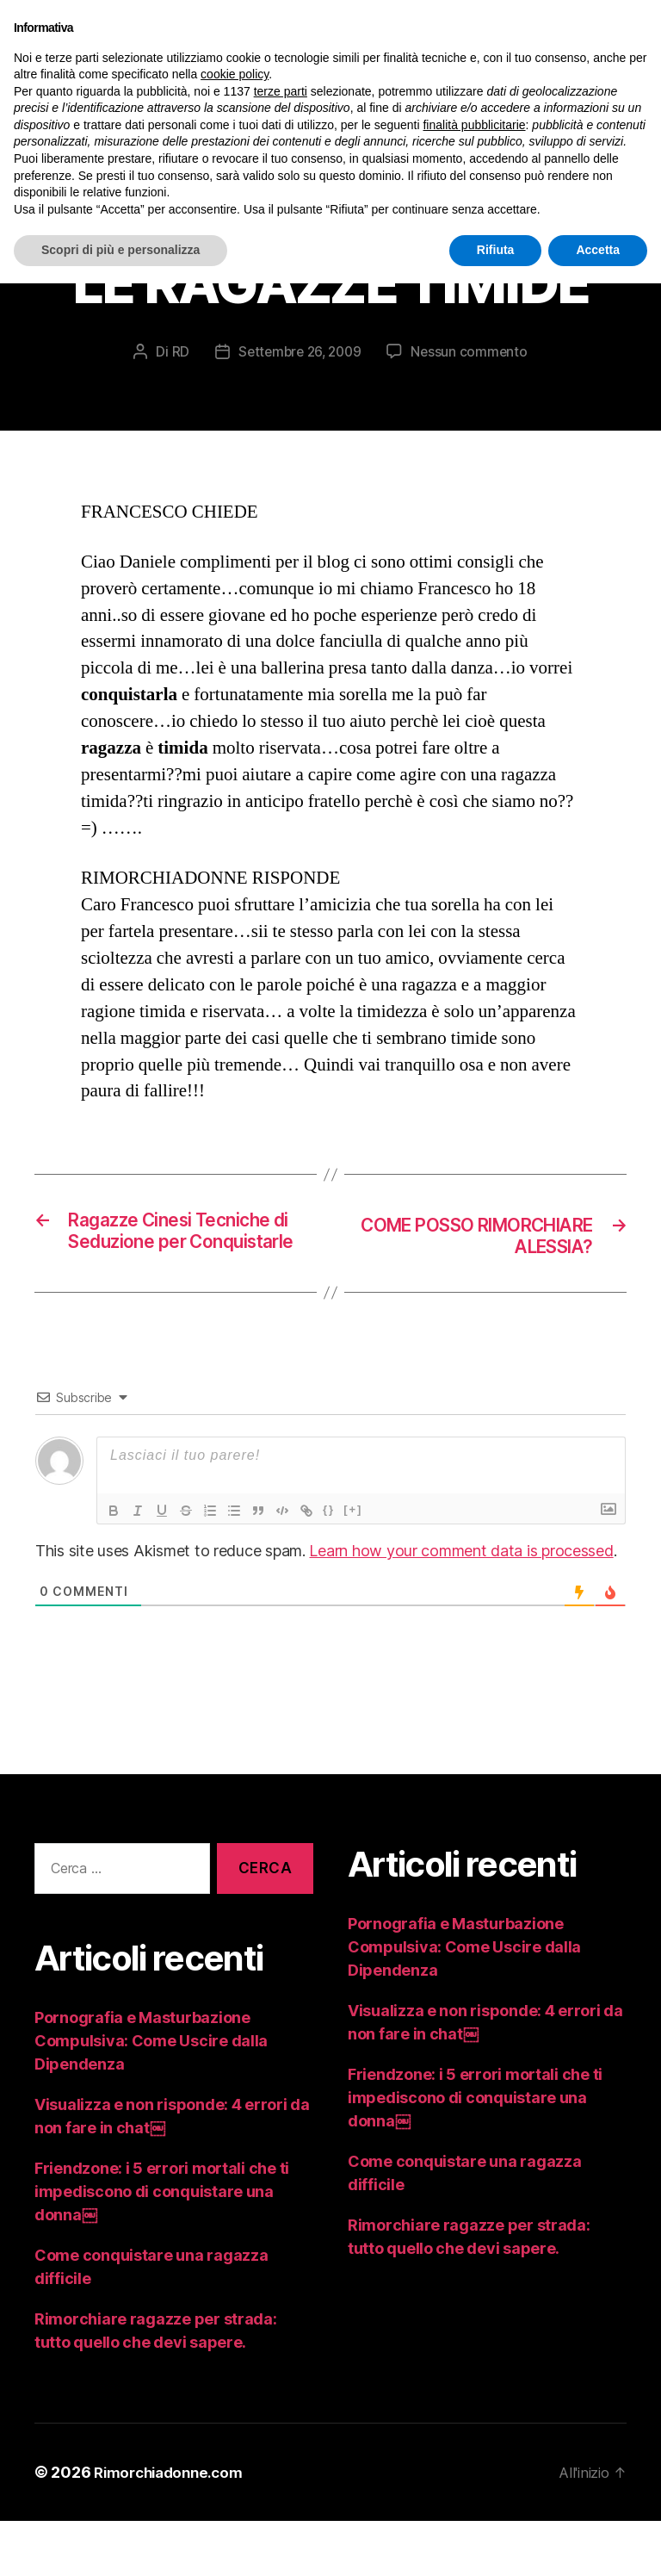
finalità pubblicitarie (474, 125)
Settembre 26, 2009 (299, 380)
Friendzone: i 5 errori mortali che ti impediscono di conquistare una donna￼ (161, 2246)
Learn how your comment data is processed (461, 1607)
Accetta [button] (598, 250)
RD (175, 380)
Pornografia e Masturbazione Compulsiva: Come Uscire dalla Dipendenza (151, 2096)
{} (329, 1565)
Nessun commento (473, 380)
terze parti (280, 91)
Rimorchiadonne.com (174, 2527)
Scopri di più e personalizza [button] (120, 250)
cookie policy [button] (235, 74)
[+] (352, 1565)
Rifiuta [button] (496, 250)
